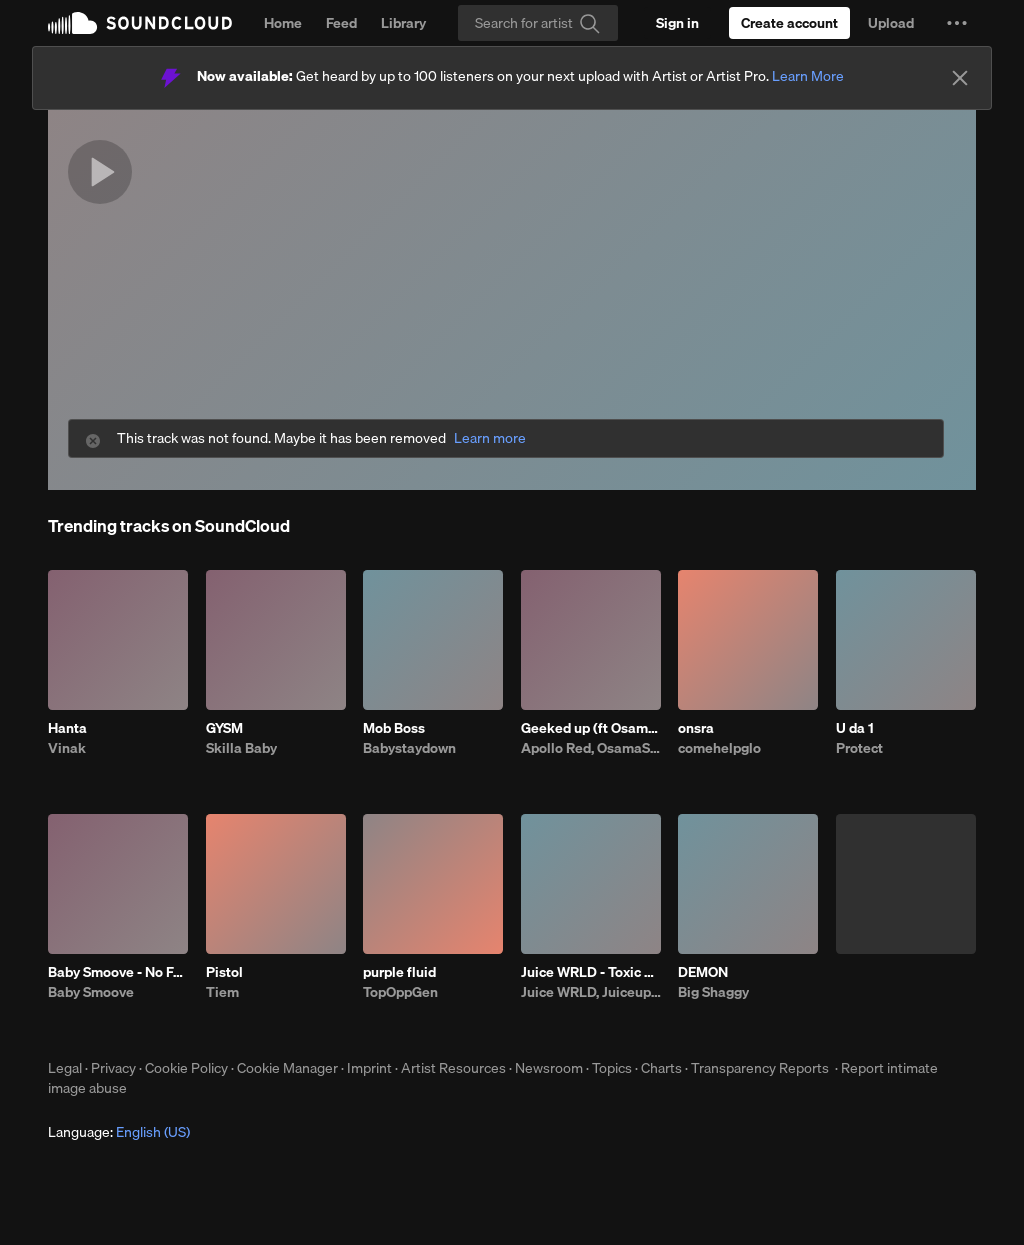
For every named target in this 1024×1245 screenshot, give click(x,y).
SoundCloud (140, 23)
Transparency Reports (760, 1068)
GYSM (224, 728)
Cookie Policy (186, 1068)
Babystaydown (409, 748)
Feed (341, 23)
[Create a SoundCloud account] (789, 23)
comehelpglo (719, 748)
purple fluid (399, 972)
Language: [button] (119, 1132)
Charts (661, 1068)
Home (283, 23)
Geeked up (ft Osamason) (591, 728)
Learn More (808, 76)
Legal (65, 1068)
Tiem (222, 992)
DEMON (703, 972)
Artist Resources (453, 1068)
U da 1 (855, 728)
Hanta (67, 728)
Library (403, 23)
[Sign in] (677, 23)
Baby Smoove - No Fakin (118, 972)
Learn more (490, 438)
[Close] (960, 78)
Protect (859, 748)
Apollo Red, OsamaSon (591, 748)
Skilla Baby (241, 748)
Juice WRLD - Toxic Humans (591, 972)
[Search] (538, 23)
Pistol (224, 972)
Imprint (369, 1068)
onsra (696, 728)
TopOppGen (400, 992)
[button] (957, 23)
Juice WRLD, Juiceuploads (591, 992)
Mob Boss (394, 728)
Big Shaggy (713, 992)
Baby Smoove (91, 992)
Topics (612, 1068)
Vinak (67, 748)
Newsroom (549, 1068)
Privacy (113, 1068)
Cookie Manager (287, 1068)
